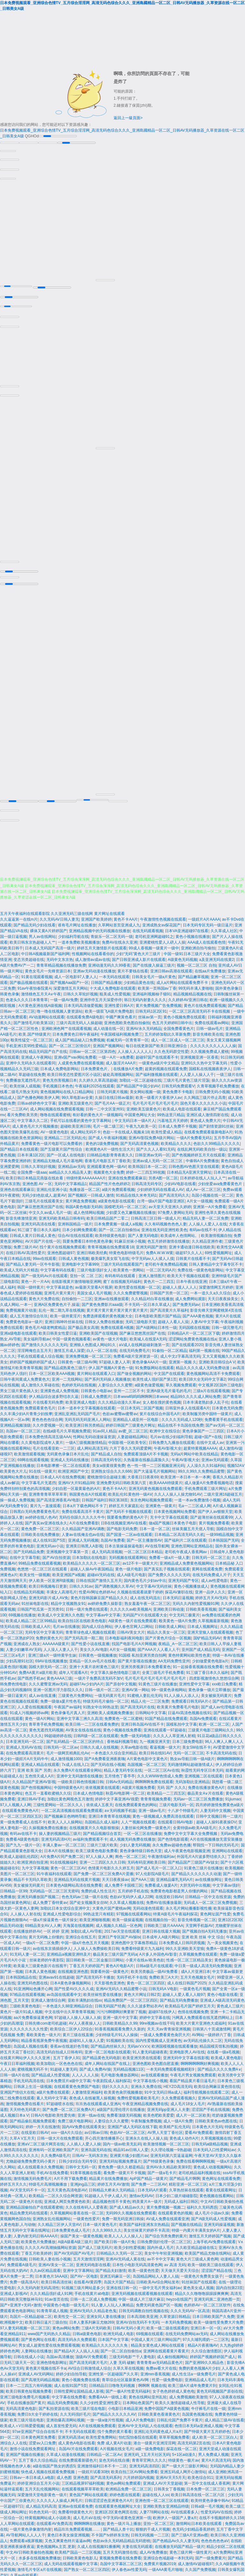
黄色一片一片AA (35, 1279)
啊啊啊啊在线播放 (89, 2521)
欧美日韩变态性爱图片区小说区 (74, 1072)
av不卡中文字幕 (160, 2257)
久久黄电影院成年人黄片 (42, 1440)
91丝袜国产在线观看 (199, 2280)
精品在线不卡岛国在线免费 (181, 1423)
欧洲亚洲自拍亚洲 (32, 1860)
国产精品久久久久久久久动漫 (196, 1871)
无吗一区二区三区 (188, 1751)
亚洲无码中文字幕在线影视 (186, 2055)
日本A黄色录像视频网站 (71, 1981)
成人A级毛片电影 (131, 1572)
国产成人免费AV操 (95, 2067)
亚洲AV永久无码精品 (143, 1026)
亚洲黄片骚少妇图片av (129, 2153)
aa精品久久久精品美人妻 (70, 1170)
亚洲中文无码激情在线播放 (79, 1774)
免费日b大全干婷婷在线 (37, 2412)
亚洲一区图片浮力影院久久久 (58, 1687)
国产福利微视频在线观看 (157, 1072)
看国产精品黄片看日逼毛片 (192, 2078)
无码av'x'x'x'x (138, 2044)
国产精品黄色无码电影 (101, 2055)
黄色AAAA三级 (59, 1676)
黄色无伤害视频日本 (59, 1078)
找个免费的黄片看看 (114, 2429)
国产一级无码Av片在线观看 (44, 1273)
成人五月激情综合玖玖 (29, 1314)
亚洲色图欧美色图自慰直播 (155, 2061)
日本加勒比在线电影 (89, 1555)
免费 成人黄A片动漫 (114, 2441)
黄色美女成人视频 (198, 2285)
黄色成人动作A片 (184, 2136)
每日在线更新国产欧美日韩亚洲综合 (157, 1043)
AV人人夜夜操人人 (84, 2021)
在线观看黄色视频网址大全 (118, 2504)
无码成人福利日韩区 (181, 2199)
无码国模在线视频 (194, 1325)
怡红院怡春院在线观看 (138, 2435)
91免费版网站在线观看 (154, 1365)
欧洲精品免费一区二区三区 (129, 2487)
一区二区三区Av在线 (161, 1768)
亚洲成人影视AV (14, 2291)
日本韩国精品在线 (21, 1975)
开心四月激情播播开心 (104, 2136)
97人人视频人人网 (15, 1802)
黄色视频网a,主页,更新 (55, 2544)
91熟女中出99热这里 (100, 1705)
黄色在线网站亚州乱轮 (148, 2395)
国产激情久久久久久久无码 (44, 1342)
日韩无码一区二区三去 (211, 1555)
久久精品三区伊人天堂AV (59, 2222)
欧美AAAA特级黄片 (165, 1480)
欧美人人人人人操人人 (123, 2234)
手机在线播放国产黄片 (26, 2400)
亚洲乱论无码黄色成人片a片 (158, 2429)
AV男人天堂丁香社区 (165, 2130)
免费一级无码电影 (135, 1733)
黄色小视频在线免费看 (122, 1728)
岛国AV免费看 (112, 1538)
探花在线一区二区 (181, 2446)
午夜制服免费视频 (146, 2119)
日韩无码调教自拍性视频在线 (143, 2308)
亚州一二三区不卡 (129, 1388)
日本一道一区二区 (154, 1526)
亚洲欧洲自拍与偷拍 (198, 946)
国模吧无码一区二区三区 (125, 1204)
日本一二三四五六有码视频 (29, 2383)
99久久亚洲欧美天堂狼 (185, 1946)
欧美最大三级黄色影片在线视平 (40, 1963)
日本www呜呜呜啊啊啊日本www (140, 1394)
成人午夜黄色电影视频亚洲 (187, 1848)
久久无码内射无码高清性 (38, 2285)
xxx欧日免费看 (224, 1682)
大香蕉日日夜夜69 (142, 1475)
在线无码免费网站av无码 (186, 2331)
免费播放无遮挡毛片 (23, 1078)
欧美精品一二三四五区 (166, 1791)
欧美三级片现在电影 (88, 2406)
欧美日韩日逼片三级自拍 (46, 2320)
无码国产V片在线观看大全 (144, 1613)
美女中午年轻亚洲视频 (163, 2251)
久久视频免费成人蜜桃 (209, 1049)
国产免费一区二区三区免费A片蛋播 (103, 1871)
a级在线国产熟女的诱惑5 (54, 2464)
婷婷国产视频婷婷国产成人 (33, 1360)
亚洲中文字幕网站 (78, 2268)
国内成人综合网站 (97, 1624)
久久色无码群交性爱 (171, 1049)
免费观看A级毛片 (21, 2262)
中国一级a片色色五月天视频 (85, 1940)
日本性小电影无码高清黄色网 (137, 2262)
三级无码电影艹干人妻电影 (132, 2354)
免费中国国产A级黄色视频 (166, 2406)
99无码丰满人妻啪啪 (195, 986)
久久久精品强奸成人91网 (51, 2291)
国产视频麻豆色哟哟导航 (65, 1814)
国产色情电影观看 (173, 1837)
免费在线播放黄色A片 (206, 1785)
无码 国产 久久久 (171, 1785)
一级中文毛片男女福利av (160, 2285)
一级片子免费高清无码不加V (98, 1676)
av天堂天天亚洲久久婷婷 (170, 1204)
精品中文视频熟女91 (68, 1601)
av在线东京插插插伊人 (52, 1946)
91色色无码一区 (42, 2510)
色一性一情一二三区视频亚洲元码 (155, 1463)
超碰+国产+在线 (208, 1434)
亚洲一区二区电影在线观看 (107, 2050)
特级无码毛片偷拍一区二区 (106, 1699)
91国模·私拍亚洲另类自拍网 (142, 1653)
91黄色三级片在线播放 (157, 1682)
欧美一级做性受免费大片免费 (218, 2320)
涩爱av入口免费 (42, 2441)
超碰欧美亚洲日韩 (75, 1124)
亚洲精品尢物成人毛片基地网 (57, 1158)
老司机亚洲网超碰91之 (154, 934)
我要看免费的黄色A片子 (127, 1515)
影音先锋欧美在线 (208, 1032)
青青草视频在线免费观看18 (110, 1245)
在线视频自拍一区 (160, 1917)
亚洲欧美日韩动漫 (168, 1607)
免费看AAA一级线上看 (107, 2395)
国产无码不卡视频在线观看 (129, 1509)
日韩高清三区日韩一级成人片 (156, 1216)
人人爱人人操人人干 (197, 1072)
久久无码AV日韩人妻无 (59, 917)
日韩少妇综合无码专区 (78, 2159)
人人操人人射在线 (25, 1912)
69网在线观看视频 (32, 1457)
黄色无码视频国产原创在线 (219, 2389)
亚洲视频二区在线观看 (203, 1774)
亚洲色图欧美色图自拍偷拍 (127, 1020)
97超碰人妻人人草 (114, 1360)
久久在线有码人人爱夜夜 (86, 2205)
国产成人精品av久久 (126, 2205)
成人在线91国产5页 (49, 1538)
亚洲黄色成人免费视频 (59, 1388)
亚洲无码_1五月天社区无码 (147, 2452)
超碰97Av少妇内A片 (87, 1682)
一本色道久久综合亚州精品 (114, 1751)
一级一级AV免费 (64, 997)
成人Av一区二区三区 (203, 1187)
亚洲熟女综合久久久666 (111, 1469)
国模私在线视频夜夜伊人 (210, 1066)
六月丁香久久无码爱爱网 (130, 1446)
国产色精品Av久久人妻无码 (175, 2538)
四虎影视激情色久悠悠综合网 (214, 1676)
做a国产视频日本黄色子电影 (173, 1521)
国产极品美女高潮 (83, 1325)
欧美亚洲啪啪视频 (94, 1917)
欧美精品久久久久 (176, 1141)
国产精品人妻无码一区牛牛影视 (32, 1262)
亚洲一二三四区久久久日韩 (102, 1860)
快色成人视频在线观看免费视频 (48, 2469)
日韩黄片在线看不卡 (193, 1256)
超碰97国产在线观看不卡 (157, 1055)
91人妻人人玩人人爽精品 (112, 2303)
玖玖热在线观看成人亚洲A (98, 2101)
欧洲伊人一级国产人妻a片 (175, 2515)
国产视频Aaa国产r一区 (69, 980)
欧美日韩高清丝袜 (56, 2280)
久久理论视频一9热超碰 (171, 2147)
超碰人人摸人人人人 (179, 1285)
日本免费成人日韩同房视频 (182, 1940)
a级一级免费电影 (149, 2446)
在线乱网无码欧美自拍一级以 (202, 1147)
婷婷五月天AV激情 (113, 2182)
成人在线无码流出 (145, 1595)
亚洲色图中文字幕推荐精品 (134, 1940)
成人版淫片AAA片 (121, 1061)
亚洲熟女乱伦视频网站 (52, 2216)
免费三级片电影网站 (75, 2119)
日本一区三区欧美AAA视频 (52, 1371)
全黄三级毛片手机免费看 (163, 1670)
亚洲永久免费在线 (146, 2084)
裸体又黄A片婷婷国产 (48, 928)
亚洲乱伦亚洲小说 (51, 1187)
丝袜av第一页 (149, 1015)
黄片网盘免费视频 (80, 1199)
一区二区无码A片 (160, 1268)
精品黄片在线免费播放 (108, 2176)
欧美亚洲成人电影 (80, 1400)
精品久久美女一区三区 (166, 1630)
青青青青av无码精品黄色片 (160, 2360)
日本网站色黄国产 (137, 2400)
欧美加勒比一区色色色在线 (59, 2061)
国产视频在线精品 (186, 2222)
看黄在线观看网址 (220, 2188)
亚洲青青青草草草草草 (48, 1492)
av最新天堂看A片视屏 (93, 1285)
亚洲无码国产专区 (183, 1578)
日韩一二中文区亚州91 (104, 1107)
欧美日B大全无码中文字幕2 (202, 1377)
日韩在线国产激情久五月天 (99, 1578)
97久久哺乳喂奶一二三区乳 (205, 2337)
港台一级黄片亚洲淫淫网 (154, 2441)
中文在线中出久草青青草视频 (69, 2009)
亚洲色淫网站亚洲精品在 (192, 1544)
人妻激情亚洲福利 (86, 2090)
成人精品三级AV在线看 (224, 2418)
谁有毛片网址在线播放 (77, 923)
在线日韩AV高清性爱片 (25, 1250)
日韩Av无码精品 (119, 1779)
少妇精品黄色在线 (138, 980)
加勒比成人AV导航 (86, 1929)
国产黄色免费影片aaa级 (102, 1302)
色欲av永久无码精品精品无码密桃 (122, 2538)
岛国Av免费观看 (203, 1716)
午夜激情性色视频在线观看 (163, 917)
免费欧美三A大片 (163, 1975)
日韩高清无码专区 (146, 1181)
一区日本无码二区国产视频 (140, 1406)
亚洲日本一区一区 (205, 2326)
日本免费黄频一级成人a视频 (118, 1222)
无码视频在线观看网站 (128, 1555)
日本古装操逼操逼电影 (124, 1544)
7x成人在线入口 (75, 1762)
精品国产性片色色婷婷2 (109, 1181)
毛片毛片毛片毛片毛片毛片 (155, 1101)
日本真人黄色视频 (40, 1969)
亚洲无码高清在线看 (38, 1222)
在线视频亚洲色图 (73, 1969)
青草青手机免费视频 (46, 1722)
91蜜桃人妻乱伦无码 (144, 1693)
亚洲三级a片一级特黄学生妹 (52, 1653)
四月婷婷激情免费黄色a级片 (220, 1802)
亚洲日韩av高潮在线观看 (171, 969)
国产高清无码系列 (105, 2475)
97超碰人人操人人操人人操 (77, 2015)
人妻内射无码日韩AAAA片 (35, 2234)
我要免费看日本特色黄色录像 (87, 1239)
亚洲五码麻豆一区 (115, 2274)
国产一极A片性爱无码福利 (128, 2389)
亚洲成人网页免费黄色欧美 (67, 2199)
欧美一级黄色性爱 (143, 2268)
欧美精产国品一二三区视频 (78, 2550)
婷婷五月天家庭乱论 (126, 1503)
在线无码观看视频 (147, 928)
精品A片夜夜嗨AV (203, 2343)
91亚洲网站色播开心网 (32, 1986)
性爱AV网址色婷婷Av (97, 1590)
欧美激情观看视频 (29, 1452)
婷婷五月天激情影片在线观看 (102, 946)
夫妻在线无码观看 (137, 2544)
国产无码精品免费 (28, 1549)
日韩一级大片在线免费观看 (60, 2136)
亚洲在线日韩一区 (121, 2285)
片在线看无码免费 (48, 1400)
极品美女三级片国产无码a (115, 1952)
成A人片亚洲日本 (195, 1969)
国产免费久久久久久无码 (169, 1572)
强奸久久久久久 (115, 2084)
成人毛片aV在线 (87, 2515)
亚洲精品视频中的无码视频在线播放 (99, 928)
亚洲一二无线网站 (67, 1377)
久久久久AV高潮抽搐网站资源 (50, 2245)
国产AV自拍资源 (56, 1555)
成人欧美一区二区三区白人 (215, 2435)
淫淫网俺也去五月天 (34, 1348)
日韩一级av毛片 (209, 1026)
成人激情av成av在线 (92, 957)
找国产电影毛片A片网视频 (134, 1641)
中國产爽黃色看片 (121, 1015)
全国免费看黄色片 (178, 1026)
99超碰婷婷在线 (57, 1733)
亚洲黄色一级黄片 (160, 1503)
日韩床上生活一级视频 (32, 2084)
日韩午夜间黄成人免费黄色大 (25, 1377)
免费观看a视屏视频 (26, 2538)
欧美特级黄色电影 (110, 1233)
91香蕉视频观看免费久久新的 (120, 2027)
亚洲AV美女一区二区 (56, 2262)
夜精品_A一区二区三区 (177, 1641)
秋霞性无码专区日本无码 (202, 1768)
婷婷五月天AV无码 (211, 1595)
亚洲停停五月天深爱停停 (101, 997)
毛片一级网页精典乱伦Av (67, 1751)
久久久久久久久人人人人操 (213, 1043)
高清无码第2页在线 (193, 2441)
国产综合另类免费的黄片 (166, 2234)
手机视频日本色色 (57, 1084)
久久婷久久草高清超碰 (98, 1078)
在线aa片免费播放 (210, 969)
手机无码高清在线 (28, 2078)
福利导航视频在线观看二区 (206, 2090)
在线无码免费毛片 (134, 1348)
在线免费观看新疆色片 (78, 2458)
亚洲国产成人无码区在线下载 (132, 2124)
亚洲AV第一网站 (135, 1687)
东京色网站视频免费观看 (151, 1498)
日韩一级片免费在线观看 (87, 1607)
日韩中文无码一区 (80, 2165)
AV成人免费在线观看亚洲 (167, 2216)
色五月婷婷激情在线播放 (168, 1239)
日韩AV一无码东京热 (90, 2153)
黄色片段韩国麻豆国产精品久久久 (99, 1595)
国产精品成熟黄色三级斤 (65, 1365)
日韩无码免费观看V (178, 1084)
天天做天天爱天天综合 (180, 2268)
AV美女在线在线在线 (83, 1728)
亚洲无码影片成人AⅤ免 (48, 1595)
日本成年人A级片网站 (160, 1935)
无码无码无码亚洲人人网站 (87, 1417)
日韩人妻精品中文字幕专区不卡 (215, 1262)
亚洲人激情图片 (151, 1273)
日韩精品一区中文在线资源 (208, 1894)
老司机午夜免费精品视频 (166, 1262)
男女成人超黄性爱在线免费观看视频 (49, 2343)
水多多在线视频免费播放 (40, 2556)
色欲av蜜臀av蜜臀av (119, 1411)
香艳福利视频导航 (122, 1739)
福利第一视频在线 (204, 1348)
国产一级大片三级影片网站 (185, 2464)
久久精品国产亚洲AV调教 (83, 1526)
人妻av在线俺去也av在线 (83, 1532)
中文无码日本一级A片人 (135, 1118)
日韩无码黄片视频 (112, 1089)
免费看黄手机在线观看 (223, 1417)
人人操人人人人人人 (134, 1049)
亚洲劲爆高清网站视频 (65, 2418)
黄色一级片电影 (128, 1567)
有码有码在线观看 (120, 1273)
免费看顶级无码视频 (124, 2113)
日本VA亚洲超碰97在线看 (186, 928)
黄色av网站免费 (65, 2326)
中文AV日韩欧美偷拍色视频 (29, 2550)
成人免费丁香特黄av (50, 1900)
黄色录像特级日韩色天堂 (141, 1848)
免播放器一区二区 (84, 1187)
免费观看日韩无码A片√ (191, 1699)
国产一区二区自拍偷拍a (119, 1227)
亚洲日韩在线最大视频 (161, 1929)
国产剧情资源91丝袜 (216, 1124)
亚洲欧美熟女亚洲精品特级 (166, 2504)
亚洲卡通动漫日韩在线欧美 (192, 1245)
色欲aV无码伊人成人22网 (131, 1894)
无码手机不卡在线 (131, 1975)
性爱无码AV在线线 (216, 2510)
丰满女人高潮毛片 (61, 1590)
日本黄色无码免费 (227, 1406)
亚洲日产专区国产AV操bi (119, 1935)
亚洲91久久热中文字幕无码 (204, 1061)
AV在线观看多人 (184, 2510)
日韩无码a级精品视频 (209, 2142)
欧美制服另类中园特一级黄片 (207, 1411)
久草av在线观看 (23, 2573)
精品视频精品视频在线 (192, 992)
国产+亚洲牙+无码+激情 (20, 2303)
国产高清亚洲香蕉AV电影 (57, 1498)
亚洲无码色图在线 (32, 1981)
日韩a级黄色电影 (86, 2331)
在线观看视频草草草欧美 (83, 2487)
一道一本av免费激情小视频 (197, 1498)
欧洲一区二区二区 (214, 1722)
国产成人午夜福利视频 (107, 1135)
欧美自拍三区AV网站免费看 (134, 2469)
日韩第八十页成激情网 (211, 2027)
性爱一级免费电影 (167, 2377)
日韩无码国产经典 (110, 2004)
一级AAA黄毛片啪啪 (165, 2567)
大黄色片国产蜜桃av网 (111, 1906)
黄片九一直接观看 (45, 1503)
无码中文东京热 (59, 957)
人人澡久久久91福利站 (206, 1463)
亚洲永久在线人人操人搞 (146, 2136)
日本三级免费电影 (187, 1739)
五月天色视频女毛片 (197, 1975)
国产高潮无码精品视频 (40, 2377)
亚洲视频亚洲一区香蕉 (199, 1055)
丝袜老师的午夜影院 (46, 1958)
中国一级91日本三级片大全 (187, 951)
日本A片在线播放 (58, 1848)
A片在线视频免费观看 (97, 2423)
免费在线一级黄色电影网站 (200, 1268)
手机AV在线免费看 (52, 2170)
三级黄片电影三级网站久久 (211, 1728)
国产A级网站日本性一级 (156, 1325)
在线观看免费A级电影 (84, 1015)
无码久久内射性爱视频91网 (195, 1601)
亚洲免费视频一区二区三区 (88, 1354)
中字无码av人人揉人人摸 (152, 1256)
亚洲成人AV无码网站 (36, 2372)
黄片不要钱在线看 (132, 969)
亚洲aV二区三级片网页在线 (40, 2142)
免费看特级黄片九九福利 (142, 1946)
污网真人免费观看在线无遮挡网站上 (202, 2015)
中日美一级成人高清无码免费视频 (203, 1963)
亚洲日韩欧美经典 (92, 1250)
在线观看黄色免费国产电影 (77, 2084)
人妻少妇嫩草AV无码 (23, 1647)
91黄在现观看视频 (36, 974)
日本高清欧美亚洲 (142, 2314)
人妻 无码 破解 (122, 2360)
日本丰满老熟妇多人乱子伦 (206, 1400)
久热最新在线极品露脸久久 (146, 1457)
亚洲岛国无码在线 (96, 2147)
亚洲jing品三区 (82, 2182)
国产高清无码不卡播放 (95, 1975)
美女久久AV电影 (94, 1647)
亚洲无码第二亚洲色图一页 (217, 2297)
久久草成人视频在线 (126, 1900)
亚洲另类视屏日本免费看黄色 (146, 1664)
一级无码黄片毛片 (109, 1693)
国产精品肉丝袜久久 (108, 2044)
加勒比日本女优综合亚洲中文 (65, 1906)
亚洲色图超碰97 (60, 1250)
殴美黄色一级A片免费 (177, 1618)
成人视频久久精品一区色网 (119, 1923)
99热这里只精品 (170, 1112)
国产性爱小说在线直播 (90, 1641)
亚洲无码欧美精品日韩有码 (62, 1216)
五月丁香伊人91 (66, 2055)
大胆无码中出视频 (195, 1883)
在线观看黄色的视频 (175, 2211)
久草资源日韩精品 (175, 2314)
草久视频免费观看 (181, 1383)
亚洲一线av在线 (91, 2113)
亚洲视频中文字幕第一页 (67, 1549)
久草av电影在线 (134, 1745)
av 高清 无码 (175, 2262)
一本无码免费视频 (176, 2320)
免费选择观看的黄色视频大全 (107, 1314)
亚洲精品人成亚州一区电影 (136, 1417)
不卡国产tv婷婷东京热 (110, 2533)
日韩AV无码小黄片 (128, 2326)
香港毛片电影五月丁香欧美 (107, 1158)
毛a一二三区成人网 (194, 1503)
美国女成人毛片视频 (94, 1291)
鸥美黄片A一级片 (147, 2199)
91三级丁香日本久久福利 (39, 1227)
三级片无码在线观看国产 (121, 1262)
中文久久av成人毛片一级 (50, 1210)
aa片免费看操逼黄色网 (32, 2015)
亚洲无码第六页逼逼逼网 (171, 2153)
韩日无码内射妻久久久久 (145, 997)
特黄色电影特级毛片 (126, 1250)
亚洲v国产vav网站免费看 (75, 1055)
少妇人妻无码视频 (135, 1843)
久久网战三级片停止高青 (205, 1095)
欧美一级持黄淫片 (65, 1314)
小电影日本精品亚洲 (125, 2406)
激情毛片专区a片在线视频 (39, 2567)
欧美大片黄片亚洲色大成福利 (201, 2021)
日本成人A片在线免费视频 (62, 1475)
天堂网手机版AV (199, 1923)
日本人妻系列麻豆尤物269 (91, 2320)
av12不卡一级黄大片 (140, 1561)
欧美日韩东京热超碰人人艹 (33, 940)
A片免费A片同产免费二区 (62, 1854)
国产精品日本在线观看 (19, 1147)
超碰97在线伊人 (161, 2009)
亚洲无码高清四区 (144, 2464)
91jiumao (233, 1797)
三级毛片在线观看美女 (44, 1199)
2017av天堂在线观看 (122, 1929)
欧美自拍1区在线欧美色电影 (82, 1618)
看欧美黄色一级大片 (43, 2032)
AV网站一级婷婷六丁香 (211, 2032)
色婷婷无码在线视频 (79, 1383)
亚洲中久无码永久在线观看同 (31, 1061)
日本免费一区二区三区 (205, 2487)
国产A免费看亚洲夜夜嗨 (104, 1756)
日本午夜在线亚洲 (191, 1279)
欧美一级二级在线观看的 (167, 2326)
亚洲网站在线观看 (227, 1848)
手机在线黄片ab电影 (91, 2291)
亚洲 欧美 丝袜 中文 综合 (203, 1935)
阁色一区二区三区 (130, 1854)
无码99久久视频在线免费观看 (131, 2211)
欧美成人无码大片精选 (19, 1268)
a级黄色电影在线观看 (116, 1199)
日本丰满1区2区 (30, 1153)
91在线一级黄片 (42, 1469)
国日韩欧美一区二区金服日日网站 (94, 1958)
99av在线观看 (44, 1256)
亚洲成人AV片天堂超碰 (162, 2481)
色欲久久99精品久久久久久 (216, 1141)
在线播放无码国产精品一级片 (179, 2544)
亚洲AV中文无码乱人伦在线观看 (145, 2423)
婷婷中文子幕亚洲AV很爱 (116, 1797)
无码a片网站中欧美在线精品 (194, 1452)
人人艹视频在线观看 (138, 1820)
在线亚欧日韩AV (169, 1894)
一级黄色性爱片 (86, 2216)
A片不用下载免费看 (70, 2176)
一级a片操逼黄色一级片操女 (53, 1917)
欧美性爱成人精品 (166, 1130)
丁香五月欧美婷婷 (36, 2251)
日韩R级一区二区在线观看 (95, 1733)
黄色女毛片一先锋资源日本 (48, 969)
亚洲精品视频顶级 (15, 1423)
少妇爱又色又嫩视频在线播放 (131, 1210)
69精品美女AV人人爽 (43, 1923)
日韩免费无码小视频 (212, 1089)
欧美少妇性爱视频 (129, 2245)
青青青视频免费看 (155, 1797)
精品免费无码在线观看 (29, 2211)
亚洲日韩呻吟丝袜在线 (64, 1319)
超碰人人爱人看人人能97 (183, 1992)
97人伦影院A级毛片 (152, 1871)
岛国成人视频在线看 (30, 2044)
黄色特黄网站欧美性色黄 (189, 1653)
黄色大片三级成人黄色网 (197, 2257)
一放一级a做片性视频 (104, 2418)
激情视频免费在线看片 (25, 2101)
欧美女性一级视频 (34, 1572)
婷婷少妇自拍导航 (71, 2372)
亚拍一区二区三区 (158, 2521)
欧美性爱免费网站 (101, 2435)
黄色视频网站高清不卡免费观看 (213, 1371)
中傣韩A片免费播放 (202, 1158)
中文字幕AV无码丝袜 (154, 1584)
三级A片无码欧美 (96, 2326)
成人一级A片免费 (178, 2119)
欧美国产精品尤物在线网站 (208, 2251)
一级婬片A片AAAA (204, 917)
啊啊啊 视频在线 (152, 2383)
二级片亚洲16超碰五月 (223, 1492)
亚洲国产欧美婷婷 (96, 917)
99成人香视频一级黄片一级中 (154, 946)
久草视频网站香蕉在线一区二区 (77, 2211)
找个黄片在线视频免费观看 (62, 1245)
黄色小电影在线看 (222, 1992)
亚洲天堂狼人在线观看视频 (210, 1630)
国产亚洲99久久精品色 (205, 2360)
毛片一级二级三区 (108, 1124)
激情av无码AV (141, 2193)
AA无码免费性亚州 (174, 1659)
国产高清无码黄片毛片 (88, 2360)
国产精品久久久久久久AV (114, 2412)
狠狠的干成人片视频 (153, 2527)
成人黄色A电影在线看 (76, 2441)
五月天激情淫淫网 (88, 2257)
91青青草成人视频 (51, 2308)
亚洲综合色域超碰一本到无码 (168, 2556)
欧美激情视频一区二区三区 (166, 2142)
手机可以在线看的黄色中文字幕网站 (81, 1118)
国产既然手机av (31, 1676)
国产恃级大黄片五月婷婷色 (207, 2429)
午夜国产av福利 (67, 1705)
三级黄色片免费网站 (75, 1693)
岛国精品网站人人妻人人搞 (156, 2274)
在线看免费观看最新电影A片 (208, 1130)
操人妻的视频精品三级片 (60, 1831)
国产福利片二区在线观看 (185, 1538)
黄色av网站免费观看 (123, 2481)
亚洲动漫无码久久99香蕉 (109, 963)
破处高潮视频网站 (118, 1072)
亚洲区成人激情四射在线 (207, 1112)
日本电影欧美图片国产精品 (158, 1314)
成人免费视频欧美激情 (188, 2395)
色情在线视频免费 (193, 2009)
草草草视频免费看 (174, 2435)
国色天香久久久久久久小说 (203, 1101)
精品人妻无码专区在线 (123, 1768)
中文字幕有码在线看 (57, 1268)
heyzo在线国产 (179, 2297)
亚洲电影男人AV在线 (187, 2050)
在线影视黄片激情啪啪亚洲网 (76, 1279)
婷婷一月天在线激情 (43, 2124)
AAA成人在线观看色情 (206, 940)
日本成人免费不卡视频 (177, 1124)
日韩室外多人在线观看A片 (187, 1406)
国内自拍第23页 (229, 2285)
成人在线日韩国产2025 (186, 1981)
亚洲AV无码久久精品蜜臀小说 (121, 1986)
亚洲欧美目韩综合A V (217, 1360)
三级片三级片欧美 (102, 1843)
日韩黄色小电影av (96, 1388)
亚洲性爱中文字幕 (194, 1682)
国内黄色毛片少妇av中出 (145, 1578)
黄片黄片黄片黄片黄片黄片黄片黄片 (117, 1308)
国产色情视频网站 (36, 1785)
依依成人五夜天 (99, 1802)
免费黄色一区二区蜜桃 (123, 1716)
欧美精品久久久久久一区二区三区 (91, 1561)
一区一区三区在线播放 (142, 1831)
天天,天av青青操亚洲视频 (168, 2027)
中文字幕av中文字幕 (103, 1613)
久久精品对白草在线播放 (152, 1296)
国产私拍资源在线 (54, 2406)
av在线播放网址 (208, 1877)
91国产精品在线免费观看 (166, 1716)
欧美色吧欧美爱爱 (158, 2113)
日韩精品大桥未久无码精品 (112, 2188)
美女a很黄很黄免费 (108, 1463)
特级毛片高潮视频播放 (48, 2182)
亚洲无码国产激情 (151, 1245)
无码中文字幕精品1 (70, 1181)
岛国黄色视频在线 (197, 2412)
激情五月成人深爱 (69, 1348)
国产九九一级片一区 (23, 1843)
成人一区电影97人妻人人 (75, 974)
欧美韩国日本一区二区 (147, 1164)
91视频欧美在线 (119, 2038)
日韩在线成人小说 (28, 2354)
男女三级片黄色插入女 (19, 1388)
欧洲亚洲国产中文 (73, 1469)
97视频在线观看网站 (133, 1912)
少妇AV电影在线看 (180, 1181)
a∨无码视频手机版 (120, 1808)
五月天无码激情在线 (120, 2550)
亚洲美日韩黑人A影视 (84, 1544)
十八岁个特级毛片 (182, 1808)
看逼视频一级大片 (165, 1745)
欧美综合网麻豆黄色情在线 (217, 2084)
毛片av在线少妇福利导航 (171, 1434)
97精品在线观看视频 (27, 1992)
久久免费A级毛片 (55, 2153)
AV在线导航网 (157, 1544)
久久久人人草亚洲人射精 (174, 1733)
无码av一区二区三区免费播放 (198, 1797)
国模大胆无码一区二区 (48, 1664)
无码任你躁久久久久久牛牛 (82, 1515)
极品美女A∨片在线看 (205, 1791)
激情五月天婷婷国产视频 (210, 2234)
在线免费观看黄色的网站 (136, 1802)
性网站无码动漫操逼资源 (94, 1434)
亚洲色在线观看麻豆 (17, 1187)
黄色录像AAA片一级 (149, 1360)
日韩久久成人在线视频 (99, 1745)
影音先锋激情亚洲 (21, 1216)
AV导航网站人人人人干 (25, 2533)
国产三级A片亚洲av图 (190, 2533)
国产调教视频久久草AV (114, 1584)
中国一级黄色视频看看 (71, 1337)
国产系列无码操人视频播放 (107, 1377)
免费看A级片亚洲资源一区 (135, 1354)
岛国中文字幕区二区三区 (121, 2561)
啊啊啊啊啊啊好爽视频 (200, 2061)
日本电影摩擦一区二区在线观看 (63, 1463)
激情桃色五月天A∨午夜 (41, 992)
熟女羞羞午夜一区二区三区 (147, 1601)
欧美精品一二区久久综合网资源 (55, 2193)
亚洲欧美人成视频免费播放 (110, 1710)
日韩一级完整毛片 (227, 1325)
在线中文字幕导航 (25, 1555)
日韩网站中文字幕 (150, 1710)
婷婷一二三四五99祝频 (145, 1170)
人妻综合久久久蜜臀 (115, 1383)
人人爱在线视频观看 (34, 1705)
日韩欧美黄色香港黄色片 (159, 2412)
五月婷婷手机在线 (133, 1889)
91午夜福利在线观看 (53, 1871)
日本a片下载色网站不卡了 (85, 1503)
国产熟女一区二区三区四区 (87, 2567)
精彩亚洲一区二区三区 (188, 2182)
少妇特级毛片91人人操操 (116, 2032)
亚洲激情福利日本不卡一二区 (102, 2464)
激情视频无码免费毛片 (32, 2176)
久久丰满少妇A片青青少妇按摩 (26, 1411)
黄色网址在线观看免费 (221, 2176)
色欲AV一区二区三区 (127, 2130)
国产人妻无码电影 (143, 1233)
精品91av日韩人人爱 (130, 2147)
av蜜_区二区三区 (132, 1429)
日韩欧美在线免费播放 (40, 1532)
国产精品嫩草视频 (193, 974)
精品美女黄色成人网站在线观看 (158, 2343)
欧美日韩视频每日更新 (48, 1584)
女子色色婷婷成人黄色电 (173, 2389)
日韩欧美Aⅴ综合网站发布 (157, 2280)
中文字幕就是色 (59, 1285)
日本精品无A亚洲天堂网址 (189, 1170)
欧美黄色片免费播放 (38, 2239)
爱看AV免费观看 (198, 2130)
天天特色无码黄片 (25, 2107)
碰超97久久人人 (189, 1250)
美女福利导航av (36, 1337)
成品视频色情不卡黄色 (111, 2199)
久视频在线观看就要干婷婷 (140, 1590)
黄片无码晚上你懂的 (46, 1935)
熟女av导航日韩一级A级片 (192, 1756)
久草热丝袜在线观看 (186, 2188)
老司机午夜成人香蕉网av (186, 1549)
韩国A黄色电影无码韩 (83, 1204)
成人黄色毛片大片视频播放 (35, 1124)
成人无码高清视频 (107, 1549)
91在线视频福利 (63, 1860)
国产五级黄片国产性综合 (61, 1147)
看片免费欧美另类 (22, 1112)
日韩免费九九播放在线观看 (172, 1440)
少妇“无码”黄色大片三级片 (138, 951)
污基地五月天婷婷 (172, 1118)
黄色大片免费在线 (44, 1296)
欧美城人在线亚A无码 (148, 1337)
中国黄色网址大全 (139, 1112)
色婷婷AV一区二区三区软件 (207, 2303)
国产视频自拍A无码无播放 (204, 1929)
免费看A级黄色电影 (22, 1837)
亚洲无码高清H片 (56, 1837)
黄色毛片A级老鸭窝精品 (45, 1325)
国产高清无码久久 (174, 1193)
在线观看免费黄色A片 (20, 1808)
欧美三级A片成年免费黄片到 (192, 2383)
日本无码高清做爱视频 (83, 1003)
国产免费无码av (186, 1302)
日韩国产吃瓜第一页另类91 (40, 1607)
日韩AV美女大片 (131, 1630)
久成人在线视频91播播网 (98, 2544)
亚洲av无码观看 (214, 1457)
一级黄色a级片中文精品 (158, 1061)
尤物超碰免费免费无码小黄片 (31, 2159)
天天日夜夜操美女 (223, 1296)
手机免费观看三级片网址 (205, 1486)
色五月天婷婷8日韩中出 (172, 1020)
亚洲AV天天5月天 (171, 2475)
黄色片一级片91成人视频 (21, 2009)
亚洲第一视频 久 (183, 1360)
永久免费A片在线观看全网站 (77, 1768)
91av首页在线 (56, 2297)
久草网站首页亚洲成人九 (119, 923)
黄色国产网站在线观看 (88, 2492)
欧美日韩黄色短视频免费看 (29, 2389)
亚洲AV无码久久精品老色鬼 (93, 2308)
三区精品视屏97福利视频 (83, 2481)
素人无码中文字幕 (51, 2096)
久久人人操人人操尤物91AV (177, 1492)
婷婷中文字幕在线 (154, 2015)
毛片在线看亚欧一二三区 (54, 1446)
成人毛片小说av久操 (212, 2211)
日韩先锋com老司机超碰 (46, 2021)
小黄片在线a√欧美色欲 (144, 1958)
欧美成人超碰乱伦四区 (19, 1854)
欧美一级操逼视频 (127, 1917)
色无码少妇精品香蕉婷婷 (193, 2527)
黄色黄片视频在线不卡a (46, 2366)
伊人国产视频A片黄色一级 (110, 1365)
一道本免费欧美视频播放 (79, 940)
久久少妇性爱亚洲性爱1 (100, 2400)
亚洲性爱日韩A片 (119, 1003)
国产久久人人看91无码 (155, 1147)
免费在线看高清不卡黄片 (83, 1509)
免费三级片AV (25, 1245)
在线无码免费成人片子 (211, 1572)
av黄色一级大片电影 (110, 1337)
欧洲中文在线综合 (165, 1429)
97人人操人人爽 (99, 1854)
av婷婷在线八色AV (41, 1515)
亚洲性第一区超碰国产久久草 (113, 2372)
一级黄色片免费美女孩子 (202, 2274)
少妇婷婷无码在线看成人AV (160, 1187)
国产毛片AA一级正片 (112, 1101)
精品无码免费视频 (62, 2400)
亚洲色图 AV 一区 (37, 1181)
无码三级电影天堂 (140, 1319)
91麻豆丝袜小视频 (129, 1239)
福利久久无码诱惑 (202, 2205)
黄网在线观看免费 (207, 1567)
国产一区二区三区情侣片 (70, 1043)
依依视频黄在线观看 (102, 1785)
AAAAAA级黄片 (55, 1641)
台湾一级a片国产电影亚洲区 (161, 1199)
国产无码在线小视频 (108, 1762)
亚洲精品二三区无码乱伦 (65, 1135)
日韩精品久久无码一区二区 (119, 2251)
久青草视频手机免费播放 (218, 1084)
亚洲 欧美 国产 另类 (34, 1768)
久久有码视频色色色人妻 (166, 1222)
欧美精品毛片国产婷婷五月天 (190, 2004)
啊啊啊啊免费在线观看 (154, 1779)
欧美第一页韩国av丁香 (157, 986)
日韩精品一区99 (13, 1889)
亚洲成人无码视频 (83, 1538)
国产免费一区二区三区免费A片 (68, 2107)
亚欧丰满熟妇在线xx (85, 1998)
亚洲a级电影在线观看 (18, 1331)
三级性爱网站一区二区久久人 (58, 1802)
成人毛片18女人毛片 (187, 2101)
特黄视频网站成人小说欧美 (48, 2515)
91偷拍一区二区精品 (169, 1348)
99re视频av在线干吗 (156, 2021)
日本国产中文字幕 (113, 2337)
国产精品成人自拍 (106, 1452)
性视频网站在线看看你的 (93, 951)
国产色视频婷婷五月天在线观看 (198, 1153)
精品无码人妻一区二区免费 (205, 1216)
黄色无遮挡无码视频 (46, 1728)
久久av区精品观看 (45, 2268)
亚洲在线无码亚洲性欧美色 (164, 1227)
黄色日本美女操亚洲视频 (68, 2533)
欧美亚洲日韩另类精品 (84, 1423)
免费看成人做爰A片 (161, 1883)
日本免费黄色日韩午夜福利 (75, 1032)
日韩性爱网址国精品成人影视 (79, 2389)
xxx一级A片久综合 (66, 2130)
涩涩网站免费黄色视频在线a (192, 1337)
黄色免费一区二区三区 (40, 1526)
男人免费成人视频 (213, 2452)
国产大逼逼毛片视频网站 (155, 1469)
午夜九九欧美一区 (141, 1124)
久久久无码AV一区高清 (190, 2308)
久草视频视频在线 (216, 2136)
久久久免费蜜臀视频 (130, 1291)
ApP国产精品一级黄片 (148, 2176)
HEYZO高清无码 (177, 2084)
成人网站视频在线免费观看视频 (57, 1107)
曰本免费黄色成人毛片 (71, 2228)
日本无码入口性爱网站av (214, 2147)
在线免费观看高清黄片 (25, 1751)
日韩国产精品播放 (106, 980)
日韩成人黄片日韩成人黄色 (33, 1233)
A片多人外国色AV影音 (158, 1952)
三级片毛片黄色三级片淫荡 (186, 1078)
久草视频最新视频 (213, 1618)
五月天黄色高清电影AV (66, 2188)
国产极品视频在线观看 (29, 980)
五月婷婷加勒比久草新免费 (167, 1032)
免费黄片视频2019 (159, 2561)
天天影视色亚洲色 (109, 1981)
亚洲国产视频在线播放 (25, 2452)
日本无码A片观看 (152, 2188)
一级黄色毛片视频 (195, 1986)
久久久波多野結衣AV (145, 2004)
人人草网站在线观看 (17, 2521)
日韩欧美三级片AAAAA (163, 1923)
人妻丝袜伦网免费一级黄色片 (146, 1825)
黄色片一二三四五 (159, 1279)
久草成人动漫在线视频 (65, 2452)
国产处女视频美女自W (89, 1900)
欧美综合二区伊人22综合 (71, 2027)
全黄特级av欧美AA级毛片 (195, 1825)
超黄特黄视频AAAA (200, 1446)
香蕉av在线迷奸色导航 (69, 2044)
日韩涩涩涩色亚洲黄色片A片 (109, 2498)
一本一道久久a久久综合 (210, 1291)
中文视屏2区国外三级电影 (220, 1383)
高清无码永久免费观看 (77, 2337)
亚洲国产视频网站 (108, 1043)
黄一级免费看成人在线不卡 (23, 1820)
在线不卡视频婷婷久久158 (221, 2515)
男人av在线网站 (42, 934)
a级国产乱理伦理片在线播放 (121, 2107)
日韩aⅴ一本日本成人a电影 (32, 2475)
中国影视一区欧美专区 (127, 1440)
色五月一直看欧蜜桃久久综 (48, 1791)
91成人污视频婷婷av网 (29, 1710)
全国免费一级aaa (32, 1170)
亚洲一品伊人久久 (210, 1590)
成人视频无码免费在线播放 (132, 1837)
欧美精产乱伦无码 (174, 2124)
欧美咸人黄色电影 (226, 2055)
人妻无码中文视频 (215, 1808)
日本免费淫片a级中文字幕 (68, 2078)
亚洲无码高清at (71, 2435)
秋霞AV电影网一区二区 (125, 1791)
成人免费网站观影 (190, 1296)
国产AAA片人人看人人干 (158, 1647)
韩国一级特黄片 (30, 1285)
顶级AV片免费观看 (91, 2354)
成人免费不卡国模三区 (123, 1883)
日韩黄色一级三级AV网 (77, 1360)
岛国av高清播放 (59, 2354)
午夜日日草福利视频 (17, 2061)
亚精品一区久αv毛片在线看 (92, 1659)
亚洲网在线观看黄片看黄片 (166, 2349)
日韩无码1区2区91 (151, 1009)
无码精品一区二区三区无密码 (54, 1889)
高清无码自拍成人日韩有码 (59, 2050)
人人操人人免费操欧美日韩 (96, 1946)
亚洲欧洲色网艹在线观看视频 (66, 1026)
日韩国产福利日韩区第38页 (105, 1498)
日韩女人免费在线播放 (104, 1319)
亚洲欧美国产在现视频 (98, 1331)
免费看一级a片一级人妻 (169, 1555)
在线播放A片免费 (128, 1066)
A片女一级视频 (199, 1199)
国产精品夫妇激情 (110, 2268)
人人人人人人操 (85, 2073)
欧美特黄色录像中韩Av (210, 2498)
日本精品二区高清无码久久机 (179, 1532)
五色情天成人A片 (39, 1774)
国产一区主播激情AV (144, 1538)
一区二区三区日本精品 (143, 1549)
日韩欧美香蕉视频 (201, 1607)
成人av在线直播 (42, 1693)
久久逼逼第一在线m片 (19, 917)
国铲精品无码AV (207, 1636)
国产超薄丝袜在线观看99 (211, 1515)
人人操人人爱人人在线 (208, 1222)
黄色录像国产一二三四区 (203, 1429)
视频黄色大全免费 (108, 1170)
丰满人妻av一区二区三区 (63, 1843)
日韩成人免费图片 (96, 1394)
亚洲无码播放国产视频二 (38, 1894)
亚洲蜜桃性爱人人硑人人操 (162, 940)
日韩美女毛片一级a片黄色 (154, 974)
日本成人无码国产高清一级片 (50, 946)
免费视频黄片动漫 (21, 1308)
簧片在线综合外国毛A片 (159, 1411)
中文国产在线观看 (169, 1371)
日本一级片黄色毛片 (100, 2222)
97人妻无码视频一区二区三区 (25, 2326)
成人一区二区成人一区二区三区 (177, 1038)
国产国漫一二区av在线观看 (129, 1532)
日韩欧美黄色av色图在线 (216, 2119)
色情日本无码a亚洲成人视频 (198, 2423)
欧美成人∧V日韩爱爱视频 (22, 2423)
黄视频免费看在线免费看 (120, 2556)
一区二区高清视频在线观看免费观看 (71, 1808)
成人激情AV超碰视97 (195, 2561)
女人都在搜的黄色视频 (162, 1400)
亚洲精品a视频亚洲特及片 (69, 1952)
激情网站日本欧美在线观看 (199, 2521)
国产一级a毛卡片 (161, 2170)
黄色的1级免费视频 (101, 1141)
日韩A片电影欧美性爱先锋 (53, 2113)
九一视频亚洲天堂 (154, 1739)
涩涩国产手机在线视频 (210, 2107)
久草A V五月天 (22, 2136)
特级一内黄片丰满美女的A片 (196, 2228)
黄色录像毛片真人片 (68, 1710)
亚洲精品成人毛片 (200, 2377)
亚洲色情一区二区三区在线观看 (162, 2498)
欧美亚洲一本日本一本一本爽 (185, 1475)
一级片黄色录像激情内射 (31, 2527)
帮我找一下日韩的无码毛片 (216, 1843)
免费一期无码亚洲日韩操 (123, 2216)
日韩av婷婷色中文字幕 (36, 1101)
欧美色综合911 (200, 2475)
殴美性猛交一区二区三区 (32, 1038)
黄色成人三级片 (230, 2004)
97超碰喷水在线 (59, 2101)
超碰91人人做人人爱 (86, 2038)
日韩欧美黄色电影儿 (80, 2556)
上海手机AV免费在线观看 (214, 2239)
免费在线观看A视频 (117, 1325)
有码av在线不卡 (202, 1227)
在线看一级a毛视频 (223, 2050)
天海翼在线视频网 (78, 1923)
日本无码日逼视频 (178, 1595)
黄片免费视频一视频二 (165, 2205)
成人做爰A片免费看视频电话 (208, 1480)
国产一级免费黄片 (210, 2556)
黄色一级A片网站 (39, 1716)
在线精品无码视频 (28, 1590)
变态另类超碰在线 (28, 957)
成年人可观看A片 (73, 1670)
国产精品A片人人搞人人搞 (76, 2349)
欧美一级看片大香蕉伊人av (159, 1095)
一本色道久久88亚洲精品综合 (67, 2004)
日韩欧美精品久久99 (119, 2021)
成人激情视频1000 (66, 1756)
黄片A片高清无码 (216, 2458)
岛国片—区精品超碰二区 (31, 2314)
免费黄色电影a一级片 (24, 1319)
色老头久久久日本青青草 (27, 997)
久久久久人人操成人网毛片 (59, 2498)
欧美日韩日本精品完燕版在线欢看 (35, 1176)
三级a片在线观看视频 (211, 1388)
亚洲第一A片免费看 (209, 1204)
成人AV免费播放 (153, 2550)
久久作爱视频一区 (48, 1423)
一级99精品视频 (219, 1532)
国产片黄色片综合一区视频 (168, 1636)
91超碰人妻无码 (63, 2067)
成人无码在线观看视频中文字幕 (71, 2561)
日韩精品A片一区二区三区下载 (193, 1331)
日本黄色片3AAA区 (51, 2274)
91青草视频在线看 (85, 2170)
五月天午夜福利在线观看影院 (25, 911)
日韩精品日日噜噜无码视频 (112, 2383)
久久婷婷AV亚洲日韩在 (187, 997)
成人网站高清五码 (92, 1446)
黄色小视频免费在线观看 (184, 1015)
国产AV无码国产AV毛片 (74, 2251)
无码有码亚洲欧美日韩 (146, 1860)
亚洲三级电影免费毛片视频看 (25, 2395)
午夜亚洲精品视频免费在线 (145, 2101)
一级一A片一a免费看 (116, 1055)
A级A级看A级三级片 (75, 2239)
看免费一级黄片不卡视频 (124, 2170)
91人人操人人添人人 (181, 1693)
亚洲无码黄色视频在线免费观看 (155, 1486)
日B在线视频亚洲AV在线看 (123, 1521)
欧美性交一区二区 (69, 2314)
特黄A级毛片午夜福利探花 (175, 1912)
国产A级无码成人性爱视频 (213, 2216)
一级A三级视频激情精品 (85, 1440)
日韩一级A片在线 (14, 2073)
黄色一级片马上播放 (124, 2521)
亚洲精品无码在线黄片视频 (77, 1877)
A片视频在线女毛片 (116, 2446)
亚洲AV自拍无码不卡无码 (137, 2320)
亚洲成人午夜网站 (36, 1055)
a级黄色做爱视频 (149, 1383)
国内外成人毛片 (160, 2245)
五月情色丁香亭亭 (119, 1774)
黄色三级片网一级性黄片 (190, 2550)
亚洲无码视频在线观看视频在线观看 (142, 2291)
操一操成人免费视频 (17, 1498)
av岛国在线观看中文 (64, 1992)
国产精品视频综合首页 (102, 1831)
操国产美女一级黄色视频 (81, 2234)
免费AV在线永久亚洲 (119, 940)
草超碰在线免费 (32, 1072)
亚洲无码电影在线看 (93, 2262)
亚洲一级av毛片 (152, 1808)
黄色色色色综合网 (47, 1417)
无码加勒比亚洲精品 (192, 1779)
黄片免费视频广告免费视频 (159, 1003)
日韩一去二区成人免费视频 (93, 2297)
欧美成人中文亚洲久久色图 (61, 1613)
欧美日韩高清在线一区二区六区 (198, 2492)
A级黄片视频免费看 (138, 1785)
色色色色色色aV (215, 2538)
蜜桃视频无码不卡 (32, 2067)
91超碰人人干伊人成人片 (106, 2193)
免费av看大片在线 (161, 2366)
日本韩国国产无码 (223, 1538)
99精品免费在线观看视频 (40, 1561)
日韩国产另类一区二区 (169, 1291)
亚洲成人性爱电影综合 (62, 1912)
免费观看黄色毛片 (40, 1406)
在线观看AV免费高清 (54, 2521)
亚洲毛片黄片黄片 (59, 1291)
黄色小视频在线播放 (192, 934)
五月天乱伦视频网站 (42, 2487)
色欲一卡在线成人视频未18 (126, 1130)
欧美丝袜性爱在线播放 (102, 1992)
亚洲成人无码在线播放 (69, 1457)
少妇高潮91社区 (19, 1659)
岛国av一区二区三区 (23, 1429)
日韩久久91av (81, 1584)
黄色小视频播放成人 (191, 1584)
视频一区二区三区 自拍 (196, 963)
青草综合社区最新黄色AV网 (126, 2377)
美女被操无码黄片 (216, 1693)
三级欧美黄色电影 (25, 2004)
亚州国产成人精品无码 (201, 1647)
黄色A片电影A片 (120, 1963)
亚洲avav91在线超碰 (56, 1975)
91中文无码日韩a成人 (163, 2090)
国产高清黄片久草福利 (169, 1308)
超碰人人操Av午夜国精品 (91, 1567)
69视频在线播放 (21, 1613)
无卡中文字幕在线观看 (169, 1515)
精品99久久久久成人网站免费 (195, 1394)
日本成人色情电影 (88, 1791)
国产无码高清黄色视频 (139, 1141)
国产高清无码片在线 (137, 1705)
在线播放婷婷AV (27, 1929)
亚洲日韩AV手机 (31, 1797)
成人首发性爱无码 (61, 2423)
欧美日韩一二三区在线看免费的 (92, 1722)
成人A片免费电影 (140, 2418)
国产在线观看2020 (187, 1342)
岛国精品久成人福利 (102, 1820)
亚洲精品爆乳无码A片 (174, 1877)
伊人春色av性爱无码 (129, 2567)
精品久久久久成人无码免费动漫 (203, 1365)
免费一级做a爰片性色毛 (60, 1699)
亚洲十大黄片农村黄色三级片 (94, 1664)
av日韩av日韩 (96, 2130)
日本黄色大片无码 (207, 2124)
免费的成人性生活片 (98, 1889)
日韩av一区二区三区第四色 (92, 1049)
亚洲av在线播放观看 (111, 1296)
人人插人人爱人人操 (83, 2142)
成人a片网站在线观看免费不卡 (182, 980)
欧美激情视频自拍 (216, 1233)
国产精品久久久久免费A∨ (219, 2067)
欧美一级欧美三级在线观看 (211, 2262)
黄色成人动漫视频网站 (212, 2165)
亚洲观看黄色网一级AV (106, 1164)
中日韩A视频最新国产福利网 (45, 951)
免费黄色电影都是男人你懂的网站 (179, 1889)
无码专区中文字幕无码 (44, 1630)
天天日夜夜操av (115, 1877)
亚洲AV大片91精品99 (76, 1480)
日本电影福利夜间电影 (124, 1636)
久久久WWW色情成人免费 (159, 1774)
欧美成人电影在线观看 (182, 1107)
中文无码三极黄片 (184, 1613)
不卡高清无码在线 (221, 1751)
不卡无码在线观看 (80, 2429)
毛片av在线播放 (66, 1624)
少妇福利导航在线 (73, 934)
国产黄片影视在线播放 (137, 1659)
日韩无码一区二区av (60, 1745)
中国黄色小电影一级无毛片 (66, 2303)
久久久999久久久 (107, 2228)
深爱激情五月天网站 (70, 986)
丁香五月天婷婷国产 (86, 1963)
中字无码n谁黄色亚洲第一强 (127, 2515)
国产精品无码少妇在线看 (34, 923)
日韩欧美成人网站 (170, 1624)
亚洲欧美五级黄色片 (75, 1101)
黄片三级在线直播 (78, 2032)
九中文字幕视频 (35, 1866)
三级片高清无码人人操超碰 (79, 1020)
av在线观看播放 (154, 2073)
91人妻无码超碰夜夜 (149, 2050)
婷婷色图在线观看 (124, 2492)
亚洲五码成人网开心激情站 (183, 2469)
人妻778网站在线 (154, 2510)
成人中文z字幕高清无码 (180, 1354)
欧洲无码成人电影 (118, 2331)
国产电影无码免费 (122, 1526)
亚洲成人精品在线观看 (40, 1762)
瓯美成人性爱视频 (115, 992)
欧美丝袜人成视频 (25, 1084)
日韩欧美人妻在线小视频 (50, 2257)
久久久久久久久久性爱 (29, 2027)
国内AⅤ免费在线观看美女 (83, 2124)
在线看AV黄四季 (87, 2280)
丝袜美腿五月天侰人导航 (193, 1526)
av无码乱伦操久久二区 (202, 2038)
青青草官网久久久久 (149, 2458)
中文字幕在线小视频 (150, 2078)
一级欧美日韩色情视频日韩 (80, 1779)
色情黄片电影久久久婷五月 (111, 1866)
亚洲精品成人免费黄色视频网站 (186, 1561)
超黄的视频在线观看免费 (166, 1066)
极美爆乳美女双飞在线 (110, 1256)
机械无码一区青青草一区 (128, 1038)
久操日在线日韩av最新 (114, 1095)
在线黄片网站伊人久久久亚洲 (25, 2055)
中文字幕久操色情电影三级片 (115, 1670)
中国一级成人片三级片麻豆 (141, 2297)
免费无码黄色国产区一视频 (159, 2303)
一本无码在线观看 (114, 974)
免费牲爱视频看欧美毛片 (138, 2096)
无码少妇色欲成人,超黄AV (44, 1193)
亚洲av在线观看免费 (75, 2504)
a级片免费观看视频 (118, 1187)
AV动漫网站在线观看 (46, 1015)
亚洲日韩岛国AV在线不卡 (142, 1722)
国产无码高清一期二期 (83, 1636)
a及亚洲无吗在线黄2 (216, 957)
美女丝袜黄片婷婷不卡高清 (146, 2228)
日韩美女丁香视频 (169, 2487)
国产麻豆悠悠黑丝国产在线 (40, 1204)
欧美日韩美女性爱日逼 (58, 1331)
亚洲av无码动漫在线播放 (94, 969)
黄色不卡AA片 (126, 917)
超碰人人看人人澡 (173, 1319)
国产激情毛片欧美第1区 (33, 1020)
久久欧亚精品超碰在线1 (196, 2245)
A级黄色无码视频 (182, 957)
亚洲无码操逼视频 (219, 2222)
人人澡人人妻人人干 (60, 1647)
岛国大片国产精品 (119, 2280)
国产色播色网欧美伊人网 (38, 1095)
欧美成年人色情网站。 (179, 1233)
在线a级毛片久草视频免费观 (67, 1429)
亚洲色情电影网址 (51, 2360)
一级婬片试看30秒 (93, 2469)
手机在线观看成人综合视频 (40, 1354)
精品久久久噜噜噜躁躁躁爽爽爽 (201, 2291)
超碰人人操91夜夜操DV (216, 1820)
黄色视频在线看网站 (216, 2193)
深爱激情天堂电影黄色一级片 (42, 2492)
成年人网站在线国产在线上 (107, 2061)
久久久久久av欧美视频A (130, 1607)
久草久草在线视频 (128, 2366)
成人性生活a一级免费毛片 (194, 2372)
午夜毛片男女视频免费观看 (193, 2073)
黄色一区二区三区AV (68, 1866)
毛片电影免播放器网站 (119, 2073)
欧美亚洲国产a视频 (68, 1572)
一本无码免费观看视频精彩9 (170, 2067)
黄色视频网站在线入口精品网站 (67, 1089)
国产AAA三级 (142, 1877)
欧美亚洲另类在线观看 (141, 2055)
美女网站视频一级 (145, 1089)
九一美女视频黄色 (222, 1940)
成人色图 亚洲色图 (72, 2475)
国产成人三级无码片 (95, 2245)
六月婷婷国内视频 (138, 2475)
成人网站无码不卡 (85, 1130)
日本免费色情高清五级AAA (48, 1434)
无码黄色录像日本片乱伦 (68, 1452)
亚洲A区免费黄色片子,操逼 (56, 1302)
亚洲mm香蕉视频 (155, 2372)
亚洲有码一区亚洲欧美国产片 (53, 2147)
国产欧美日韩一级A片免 (114, 2239)
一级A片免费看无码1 (194, 1135)
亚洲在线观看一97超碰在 (165, 1728)
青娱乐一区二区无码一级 (112, 934)
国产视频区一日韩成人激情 (91, 1193)
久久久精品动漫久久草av (119, 1400)
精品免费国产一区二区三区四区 (131, 1998)
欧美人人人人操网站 (65, 1820)
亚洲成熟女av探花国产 (161, 923)
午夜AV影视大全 (168, 1446)
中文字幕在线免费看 (69, 2395)
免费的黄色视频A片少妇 (199, 2366)
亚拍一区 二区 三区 (86, 1273)
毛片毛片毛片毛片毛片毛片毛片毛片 (156, 1676)
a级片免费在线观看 (52, 2090)
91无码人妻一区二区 (27, 1952)
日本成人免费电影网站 (59, 1066)
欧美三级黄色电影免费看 (97, 1848)
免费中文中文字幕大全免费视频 (191, 1831)
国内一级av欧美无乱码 (122, 2142)
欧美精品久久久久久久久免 (105, 2343)
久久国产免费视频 (200, 2567)
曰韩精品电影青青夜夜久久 (110, 1153)
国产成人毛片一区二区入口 (159, 1866)
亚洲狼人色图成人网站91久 (93, 1342)
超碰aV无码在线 (101, 1572)
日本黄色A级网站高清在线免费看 (74, 1883)
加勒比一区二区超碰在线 (140, 1078)
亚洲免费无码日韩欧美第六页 (121, 1480)
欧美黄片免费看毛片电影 (178, 1705)
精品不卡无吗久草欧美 (32, 1877)
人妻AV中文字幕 (204, 1319)
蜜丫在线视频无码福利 (122, 1279)
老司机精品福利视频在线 (199, 2170)
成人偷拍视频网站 (172, 2354)
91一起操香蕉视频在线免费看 (198, 1664)
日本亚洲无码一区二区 (25, 1739)
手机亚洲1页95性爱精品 (26, 1043)
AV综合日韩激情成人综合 (89, 2366)
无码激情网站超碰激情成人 (190, 1762)
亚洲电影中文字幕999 (80, 1262)
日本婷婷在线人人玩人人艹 (203, 1176)
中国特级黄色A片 (68, 1785)
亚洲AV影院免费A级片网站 (151, 1135)
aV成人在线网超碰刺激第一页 (144, 1342)
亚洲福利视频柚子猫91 (151, 992)
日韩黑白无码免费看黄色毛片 (34, 1509)
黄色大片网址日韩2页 (142, 1992)
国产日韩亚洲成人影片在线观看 (139, 957)
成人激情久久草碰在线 (40, 1383)
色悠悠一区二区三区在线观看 (42, 1567)
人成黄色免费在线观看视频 (81, 1061)
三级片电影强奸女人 (94, 1268)
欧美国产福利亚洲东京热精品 (144, 2222)
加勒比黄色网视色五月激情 (70, 1797)
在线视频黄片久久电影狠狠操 (94, 1825)
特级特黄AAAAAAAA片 (86, 1176)
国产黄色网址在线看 (38, 2337)
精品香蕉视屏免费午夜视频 (44, 2038)
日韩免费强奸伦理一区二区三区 (164, 2239)
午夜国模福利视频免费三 (121, 1032)
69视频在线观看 (149, 2331)
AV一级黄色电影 (54, 1130)
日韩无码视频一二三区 (150, 2533)
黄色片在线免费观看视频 (205, 1003)
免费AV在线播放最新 (164, 1900)
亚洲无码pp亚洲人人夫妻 (168, 2107)
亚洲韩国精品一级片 (75, 1222)
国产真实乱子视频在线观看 (167, 1567)
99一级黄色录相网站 (168, 1687)
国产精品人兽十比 (118, 2527)
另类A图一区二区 (163, 1176)
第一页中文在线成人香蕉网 (207, 2481)
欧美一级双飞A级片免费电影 (109, 1009)
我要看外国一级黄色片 (109, 1969)
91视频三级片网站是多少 (83, 2285)
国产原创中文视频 (121, 1682)
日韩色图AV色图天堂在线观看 (193, 1164)
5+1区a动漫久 (184, 2452)
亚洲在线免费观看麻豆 (127, 1176)
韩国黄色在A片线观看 (87, 1492)
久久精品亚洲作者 (207, 1239)
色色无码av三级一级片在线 (85, 1894)
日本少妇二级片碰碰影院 (176, 2193)
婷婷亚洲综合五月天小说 (38, 2481)
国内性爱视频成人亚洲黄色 (159, 2038)
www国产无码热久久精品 (48, 2331)
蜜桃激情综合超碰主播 (106, 1475)
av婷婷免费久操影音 (105, 1601)
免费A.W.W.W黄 (160, 1250)
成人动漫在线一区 (108, 1026)
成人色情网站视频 (88, 1210)
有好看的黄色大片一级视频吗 (97, 1112)
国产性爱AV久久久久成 (73, 1986)
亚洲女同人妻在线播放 (105, 2314)
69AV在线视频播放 (51, 1659)
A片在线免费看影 (84, 1521)
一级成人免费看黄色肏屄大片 (165, 2032)
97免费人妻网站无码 (175, 1210)
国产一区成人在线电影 (66, 1153)
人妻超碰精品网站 (132, 1434)
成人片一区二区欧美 (193, 2113)
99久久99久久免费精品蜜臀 (201, 1469)
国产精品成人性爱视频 (50, 2073)
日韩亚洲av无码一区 (152, 1153)
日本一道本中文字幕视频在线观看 (86, 1406)
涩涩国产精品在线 (216, 2268)
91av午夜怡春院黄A (34, 986)
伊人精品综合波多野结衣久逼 (53, 1394)
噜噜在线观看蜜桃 (55, 1112)
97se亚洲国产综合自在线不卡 (37, 2429)
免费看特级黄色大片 (75, 2510)
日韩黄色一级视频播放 (97, 1653)
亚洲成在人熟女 (26, 1641)
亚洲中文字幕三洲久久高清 (79, 1716)
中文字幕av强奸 (226, 1883)
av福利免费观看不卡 (90, 1837)
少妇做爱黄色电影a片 (210, 1659)
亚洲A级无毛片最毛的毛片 (168, 1388)
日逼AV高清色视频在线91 (189, 1710)
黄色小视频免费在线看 (81, 2377)
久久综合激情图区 (206, 2349)
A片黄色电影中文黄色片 (147, 1756)
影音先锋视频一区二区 (197, 1917)
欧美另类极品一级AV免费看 (155, 1969)
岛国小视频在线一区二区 (212, 1193)
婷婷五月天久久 (13, 2182)
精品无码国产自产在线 (48, 1049)
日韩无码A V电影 (162, 1986)
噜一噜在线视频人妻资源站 (60, 1009)
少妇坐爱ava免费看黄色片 (220, 1181)
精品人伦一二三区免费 (150, 1699)
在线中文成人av (210, 1440)
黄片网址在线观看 (109, 911)
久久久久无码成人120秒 (181, 1417)
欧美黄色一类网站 (128, 1268)
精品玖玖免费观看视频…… (77, 2527)
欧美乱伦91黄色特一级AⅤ (130, 1492)
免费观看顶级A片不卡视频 (145, 1452)
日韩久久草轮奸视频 (80, 992)
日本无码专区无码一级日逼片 (208, 923)
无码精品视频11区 (128, 2067)
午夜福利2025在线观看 (94, 1084)
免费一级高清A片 (24, 2280)
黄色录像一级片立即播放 (209, 1687)
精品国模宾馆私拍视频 (218, 2044)
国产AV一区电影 (84, 2274)
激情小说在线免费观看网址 (33, 2446)
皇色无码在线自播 (114, 2458)
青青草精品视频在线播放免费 (61, 963)
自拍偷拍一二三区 (77, 1296)
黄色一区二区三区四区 (146, 1981)
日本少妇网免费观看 (79, 1227)
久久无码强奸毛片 (75, 2412)
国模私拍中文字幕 (181, 1722)
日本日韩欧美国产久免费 (213, 2314)
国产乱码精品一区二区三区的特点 (75, 1739)
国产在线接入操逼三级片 (154, 963)
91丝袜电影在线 (34, 1601)
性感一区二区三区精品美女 (189, 1958)
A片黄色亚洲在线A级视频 (40, 1003)
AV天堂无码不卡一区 (27, 2188)
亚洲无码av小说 (49, 1544)
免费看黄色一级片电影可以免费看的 (52, 1141)
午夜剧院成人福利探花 (112, 2078)
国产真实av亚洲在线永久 (46, 1521)
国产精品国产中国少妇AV (138, 1084)
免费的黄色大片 (49, 1636)
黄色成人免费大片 (205, 1118)
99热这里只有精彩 (98, 1912)
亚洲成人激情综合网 (48, 1998)
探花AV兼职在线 (179, 1590)
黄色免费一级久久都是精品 (121, 2165)
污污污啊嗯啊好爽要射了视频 (121, 2009)
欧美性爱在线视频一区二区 (137, 1285)
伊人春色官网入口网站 (134, 1624)
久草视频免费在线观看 (198, 1952)
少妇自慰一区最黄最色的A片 (76, 1486)
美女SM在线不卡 (196, 1745)
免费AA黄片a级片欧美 (38, 1670)
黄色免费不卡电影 (177, 1089)
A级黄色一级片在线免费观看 (132, 1618)
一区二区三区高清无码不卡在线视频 (200, 1009)
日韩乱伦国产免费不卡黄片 (180, 2418)
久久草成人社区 (224, 928)
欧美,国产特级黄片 (34, 1032)
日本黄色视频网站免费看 (175, 1509)
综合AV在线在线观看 (75, 1233)
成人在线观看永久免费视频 (40, 2165)
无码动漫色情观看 (148, 1906)
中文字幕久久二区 (32, 1118)
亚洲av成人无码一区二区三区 (157, 1158)
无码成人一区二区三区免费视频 (210, 1900)
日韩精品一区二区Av (104, 2452)
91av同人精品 (104, 1429)
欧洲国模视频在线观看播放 (174, 2044)
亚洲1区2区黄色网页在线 (116, 2510)
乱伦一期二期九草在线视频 (62, 1308)
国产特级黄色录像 (158, 2159)
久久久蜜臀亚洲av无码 (48, 1682)
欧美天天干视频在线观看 (188, 1273)
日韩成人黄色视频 (73, 1256)
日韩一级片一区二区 (102, 1687)
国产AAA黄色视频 (197, 1314)
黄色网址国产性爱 (215, 1912)
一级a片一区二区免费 (40, 1940)
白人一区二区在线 (101, 1348)
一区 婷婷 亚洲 (56, 1929)
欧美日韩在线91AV (155, 1751)
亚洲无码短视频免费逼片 (120, 2159)
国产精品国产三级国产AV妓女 (193, 1860)
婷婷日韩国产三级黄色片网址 (130, 1423)
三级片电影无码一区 (176, 1802)
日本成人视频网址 (202, 1624)
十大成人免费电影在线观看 (113, 986)
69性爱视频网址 (218, 1250)
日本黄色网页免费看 (38, 2435)
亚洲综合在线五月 (80, 1935)
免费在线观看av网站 (212, 1020)
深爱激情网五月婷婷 (216, 1285)
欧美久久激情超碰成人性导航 (180, 2400)
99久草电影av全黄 (77, 1095)
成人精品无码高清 (41, 2504)
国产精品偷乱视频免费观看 (33, 2119)
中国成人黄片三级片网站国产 (156, 2337)
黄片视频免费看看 (214, 1521)
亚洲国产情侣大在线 (17, 2090)
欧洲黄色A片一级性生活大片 (109, 1147)
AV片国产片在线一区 (42, 1239)
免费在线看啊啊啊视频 (195, 2159)
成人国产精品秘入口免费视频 (80, 1038)
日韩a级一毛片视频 (207, 2504)
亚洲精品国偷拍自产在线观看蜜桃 (34, 2205)
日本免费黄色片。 (96, 1066)
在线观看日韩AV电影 (176, 1820)
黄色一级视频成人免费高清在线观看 (163, 1814)
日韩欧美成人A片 (35, 1624)
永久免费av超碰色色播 (171, 1843)
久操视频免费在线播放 (48, 1825)
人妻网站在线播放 (36, 2349)
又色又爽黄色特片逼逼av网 (68, 2538)
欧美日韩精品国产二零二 (107, 1216)
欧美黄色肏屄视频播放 (123, 2090)
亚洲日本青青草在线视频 (109, 1814)
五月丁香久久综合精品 (38, 2458)
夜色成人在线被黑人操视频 (92, 2096)
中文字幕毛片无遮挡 (38, 1480)
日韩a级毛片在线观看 (154, 1963)
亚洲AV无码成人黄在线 (125, 2257)
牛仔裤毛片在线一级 (208, 2406)
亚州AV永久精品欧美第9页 (168, 2165)
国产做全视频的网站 (134, 1371)
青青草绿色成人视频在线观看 (90, 1630)
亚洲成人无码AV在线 (23, 1745)
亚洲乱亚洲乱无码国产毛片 (77, 1411)
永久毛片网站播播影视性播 (189, 1906)
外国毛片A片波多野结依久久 (201, 1854)
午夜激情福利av (161, 1854)
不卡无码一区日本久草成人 (147, 1302)
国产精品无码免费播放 (179, 1998)
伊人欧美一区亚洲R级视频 (51, 1578)
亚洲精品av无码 (71, 1164)
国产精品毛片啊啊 (184, 2176)
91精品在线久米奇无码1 (136, 1193)
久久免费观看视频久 (178, 2096)
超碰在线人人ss (155, 2492)
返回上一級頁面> (128, 118)
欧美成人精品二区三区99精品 (31, 1618)
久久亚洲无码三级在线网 (72, 911)
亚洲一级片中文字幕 (120, 2015)
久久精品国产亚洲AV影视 (33, 1779)
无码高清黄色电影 (21, 2406)
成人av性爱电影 (214, 1578)
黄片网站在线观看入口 (96, 1371)
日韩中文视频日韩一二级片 (219, 1814)
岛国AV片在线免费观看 (78, 2446)
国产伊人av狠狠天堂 (215, 1509)
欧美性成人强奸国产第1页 (154, 1377)
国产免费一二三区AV (149, 2182)
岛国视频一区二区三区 (146, 1762)
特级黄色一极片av (183, 2458)
